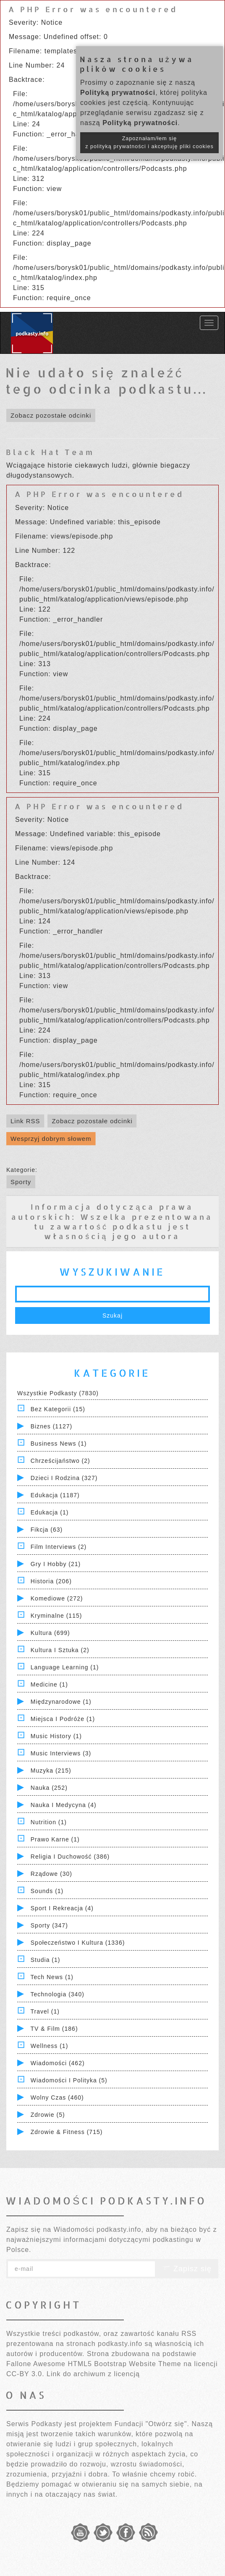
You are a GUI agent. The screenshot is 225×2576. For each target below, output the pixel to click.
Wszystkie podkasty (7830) (58, 1393)
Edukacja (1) (50, 1512)
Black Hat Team (50, 452)
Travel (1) (45, 2011)
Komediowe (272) (57, 1598)
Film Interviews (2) (58, 1546)
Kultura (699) (50, 1632)
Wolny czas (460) (57, 2097)
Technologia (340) (57, 1994)
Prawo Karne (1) (55, 1839)
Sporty (20, 1181)
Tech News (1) (52, 1977)
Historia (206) (51, 1581)
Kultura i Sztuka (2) (60, 1650)
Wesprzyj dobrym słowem (51, 1138)
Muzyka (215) (51, 1770)
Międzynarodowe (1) (61, 1701)
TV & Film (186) (54, 2028)
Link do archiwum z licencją (93, 2373)
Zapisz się (187, 2269)
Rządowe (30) (51, 1873)
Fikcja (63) (47, 1529)
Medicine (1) (49, 1684)
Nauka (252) (49, 1787)
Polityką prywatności (117, 92)
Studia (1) (45, 1959)
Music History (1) (56, 1736)
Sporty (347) (49, 1925)
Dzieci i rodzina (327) (64, 1478)
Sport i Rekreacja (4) (62, 1908)
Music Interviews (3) (61, 1753)
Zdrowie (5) (48, 2114)
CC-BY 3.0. (25, 2373)
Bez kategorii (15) (58, 1409)
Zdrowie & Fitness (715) (67, 2132)
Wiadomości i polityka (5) (69, 2080)
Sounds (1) (47, 1891)
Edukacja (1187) (55, 1495)
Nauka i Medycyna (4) (64, 1805)
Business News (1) (59, 1443)
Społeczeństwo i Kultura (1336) (78, 1942)
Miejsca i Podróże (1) (63, 1719)
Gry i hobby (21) (56, 1564)
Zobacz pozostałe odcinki (50, 415)
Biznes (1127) (51, 1426)
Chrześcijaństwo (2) (60, 1460)
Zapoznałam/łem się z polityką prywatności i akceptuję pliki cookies (149, 142)
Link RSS (25, 1121)
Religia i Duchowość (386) (70, 1856)
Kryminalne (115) (56, 1615)
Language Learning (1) (65, 1667)
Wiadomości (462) (58, 2063)
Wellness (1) (49, 2045)
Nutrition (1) (49, 1822)
